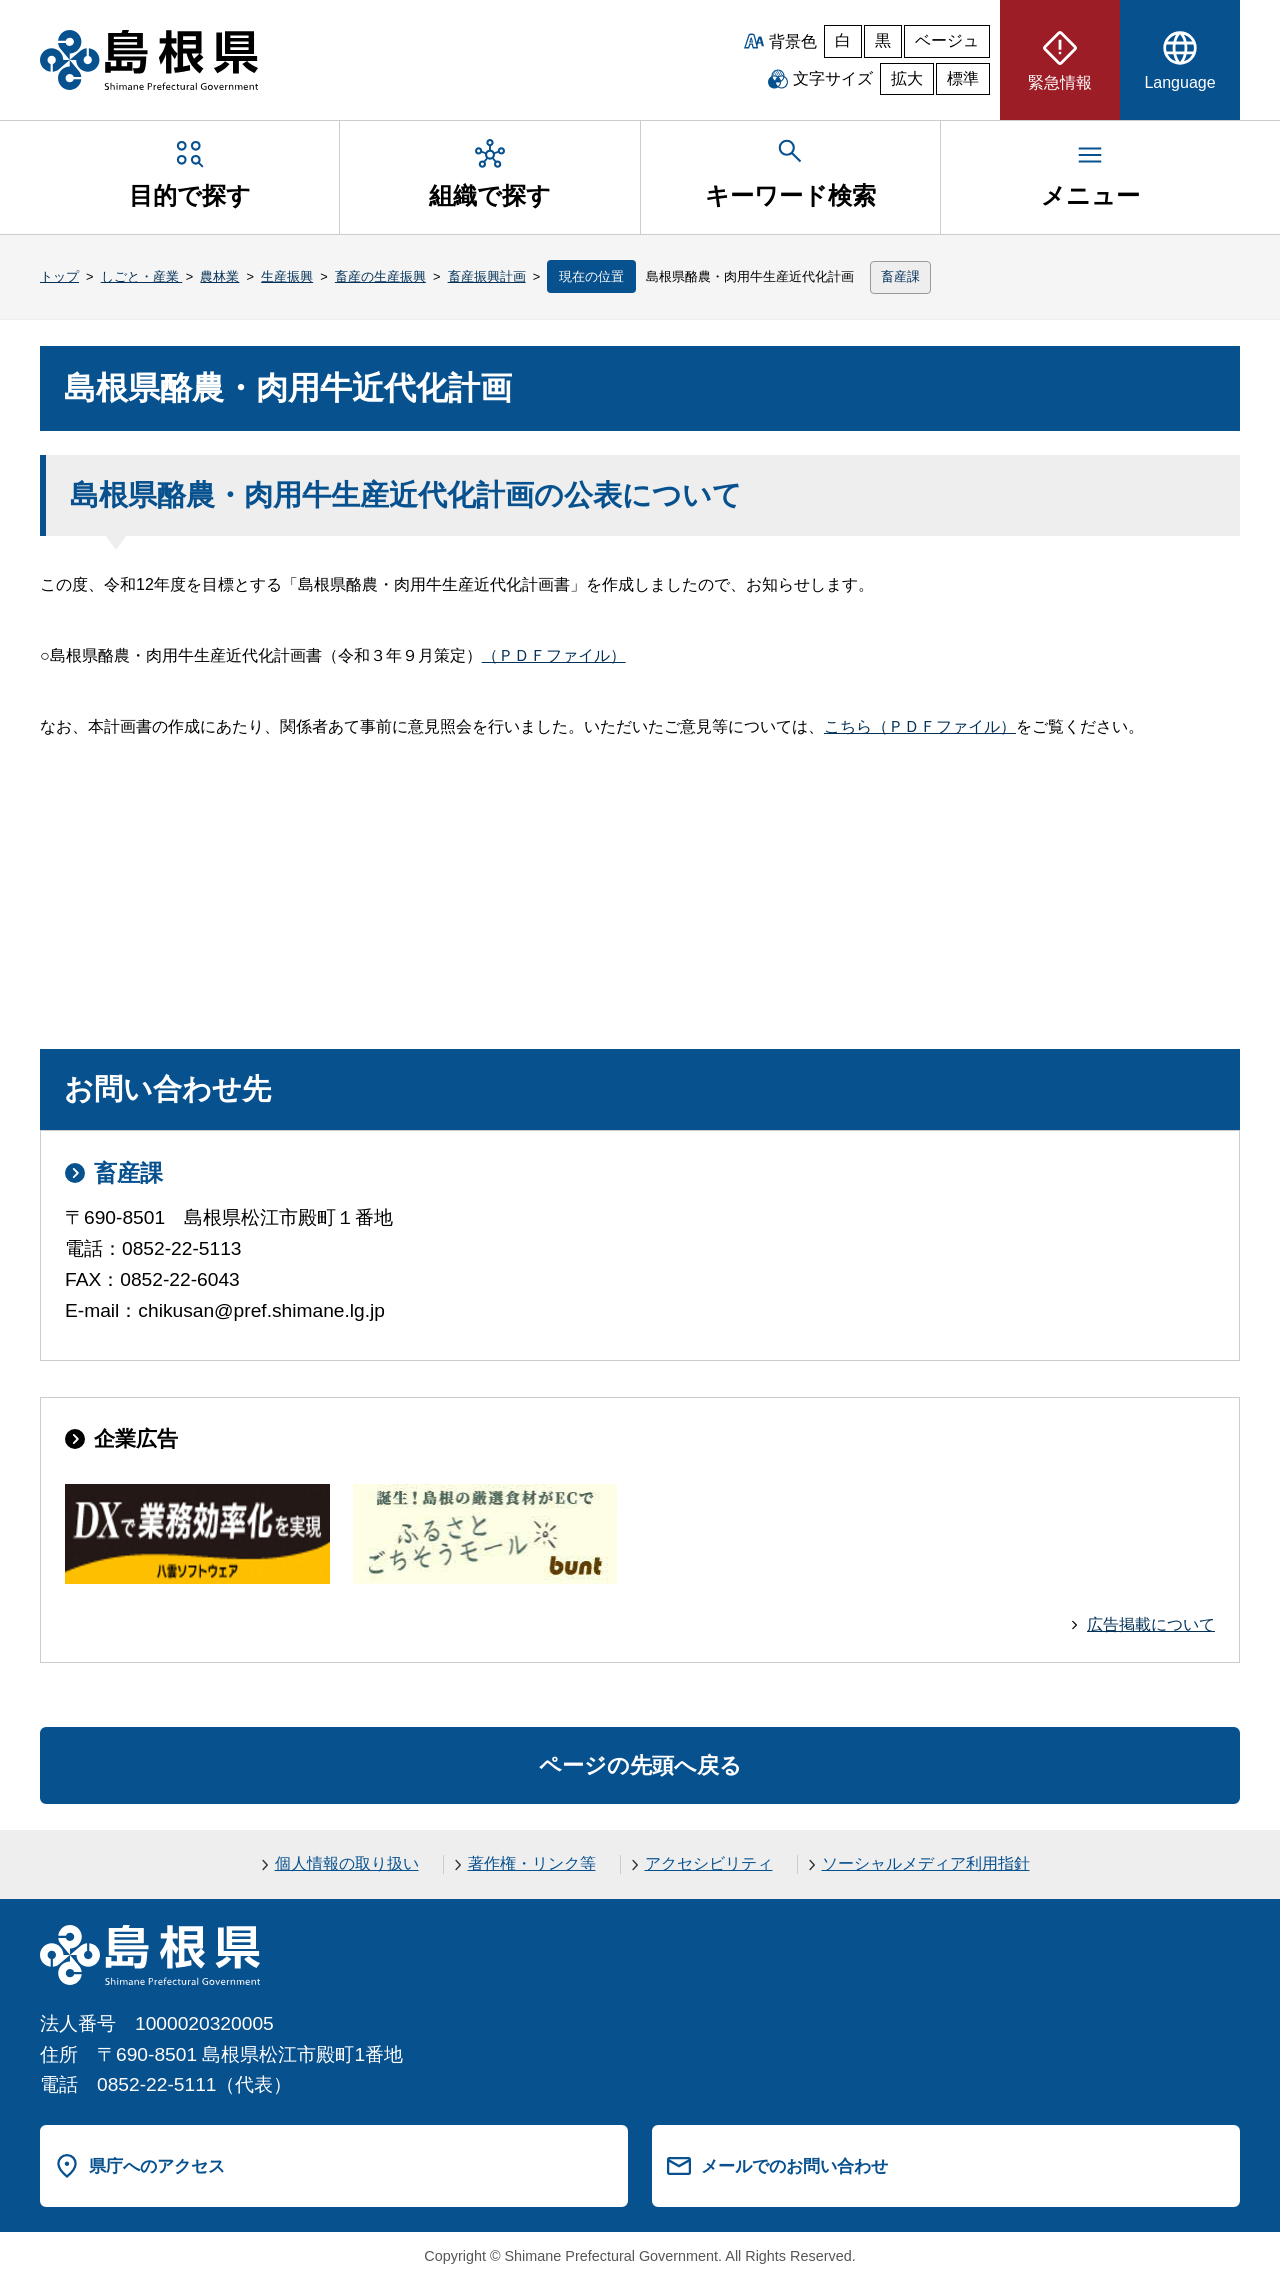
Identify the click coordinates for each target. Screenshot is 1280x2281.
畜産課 (900, 276)
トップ (59, 276)
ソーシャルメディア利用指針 (926, 1863)
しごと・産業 (142, 276)
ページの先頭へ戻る (640, 1765)
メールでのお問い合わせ (794, 2166)
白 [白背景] (843, 40)
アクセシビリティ (709, 1863)
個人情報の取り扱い (347, 1863)
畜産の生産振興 (380, 276)
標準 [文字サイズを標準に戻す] (963, 78)
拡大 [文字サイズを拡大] (907, 78)
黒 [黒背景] (883, 40)
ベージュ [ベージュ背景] (947, 40)
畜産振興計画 (487, 276)
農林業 (219, 276)
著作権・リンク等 (532, 1863)
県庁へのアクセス (157, 2166)
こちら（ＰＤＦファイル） (920, 726)
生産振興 (287, 276)
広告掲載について (1151, 1624)
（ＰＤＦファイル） (554, 655)
